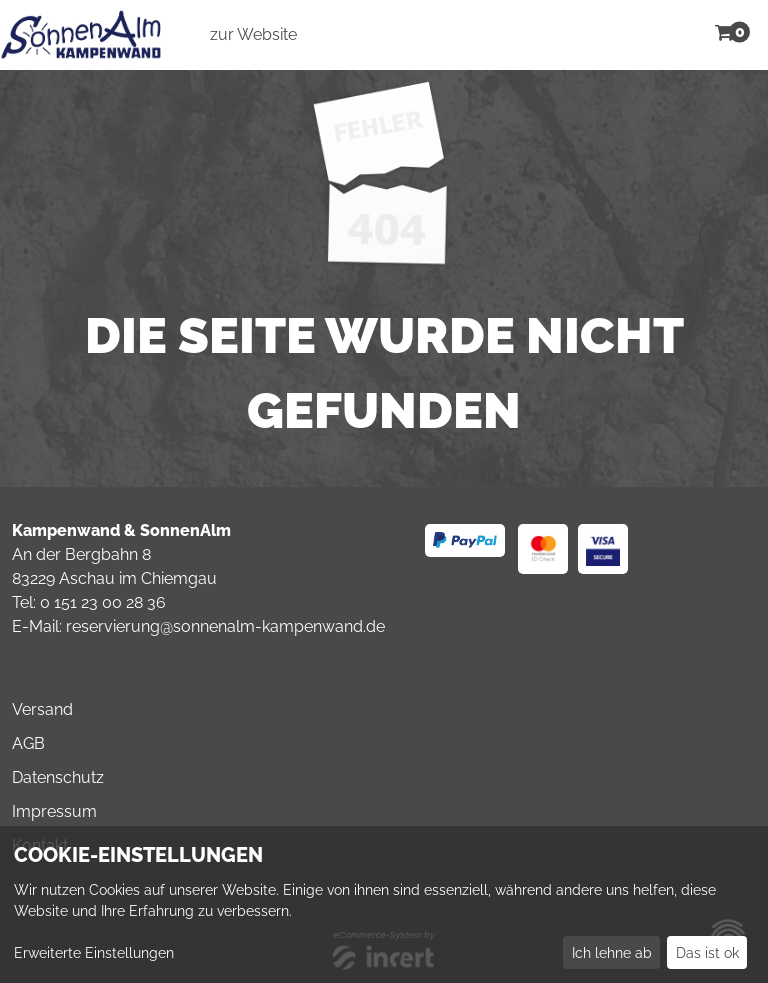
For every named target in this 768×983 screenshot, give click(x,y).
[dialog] (384, 904)
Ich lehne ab (612, 953)
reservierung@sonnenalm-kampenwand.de (225, 626)
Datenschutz (58, 777)
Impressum (54, 811)
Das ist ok (707, 953)
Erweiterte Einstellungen (94, 953)
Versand (42, 709)
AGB (28, 743)
